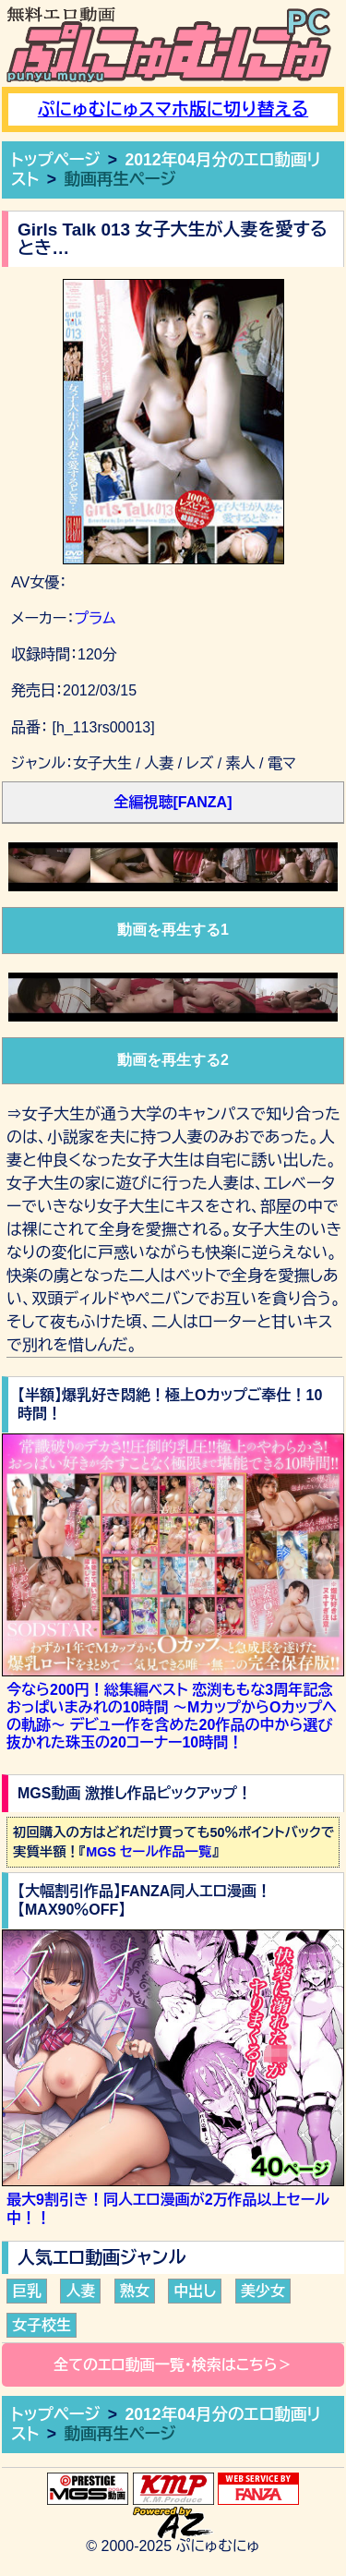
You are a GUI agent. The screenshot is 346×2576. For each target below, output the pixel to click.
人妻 (80, 2291)
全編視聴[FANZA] (173, 802)
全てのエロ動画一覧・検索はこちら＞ (173, 2365)
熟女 (134, 2291)
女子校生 (41, 2325)
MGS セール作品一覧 (148, 1851)
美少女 (263, 2291)
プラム (94, 618)
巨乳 (27, 2291)
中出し (194, 2291)
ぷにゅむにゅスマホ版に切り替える (173, 109)
